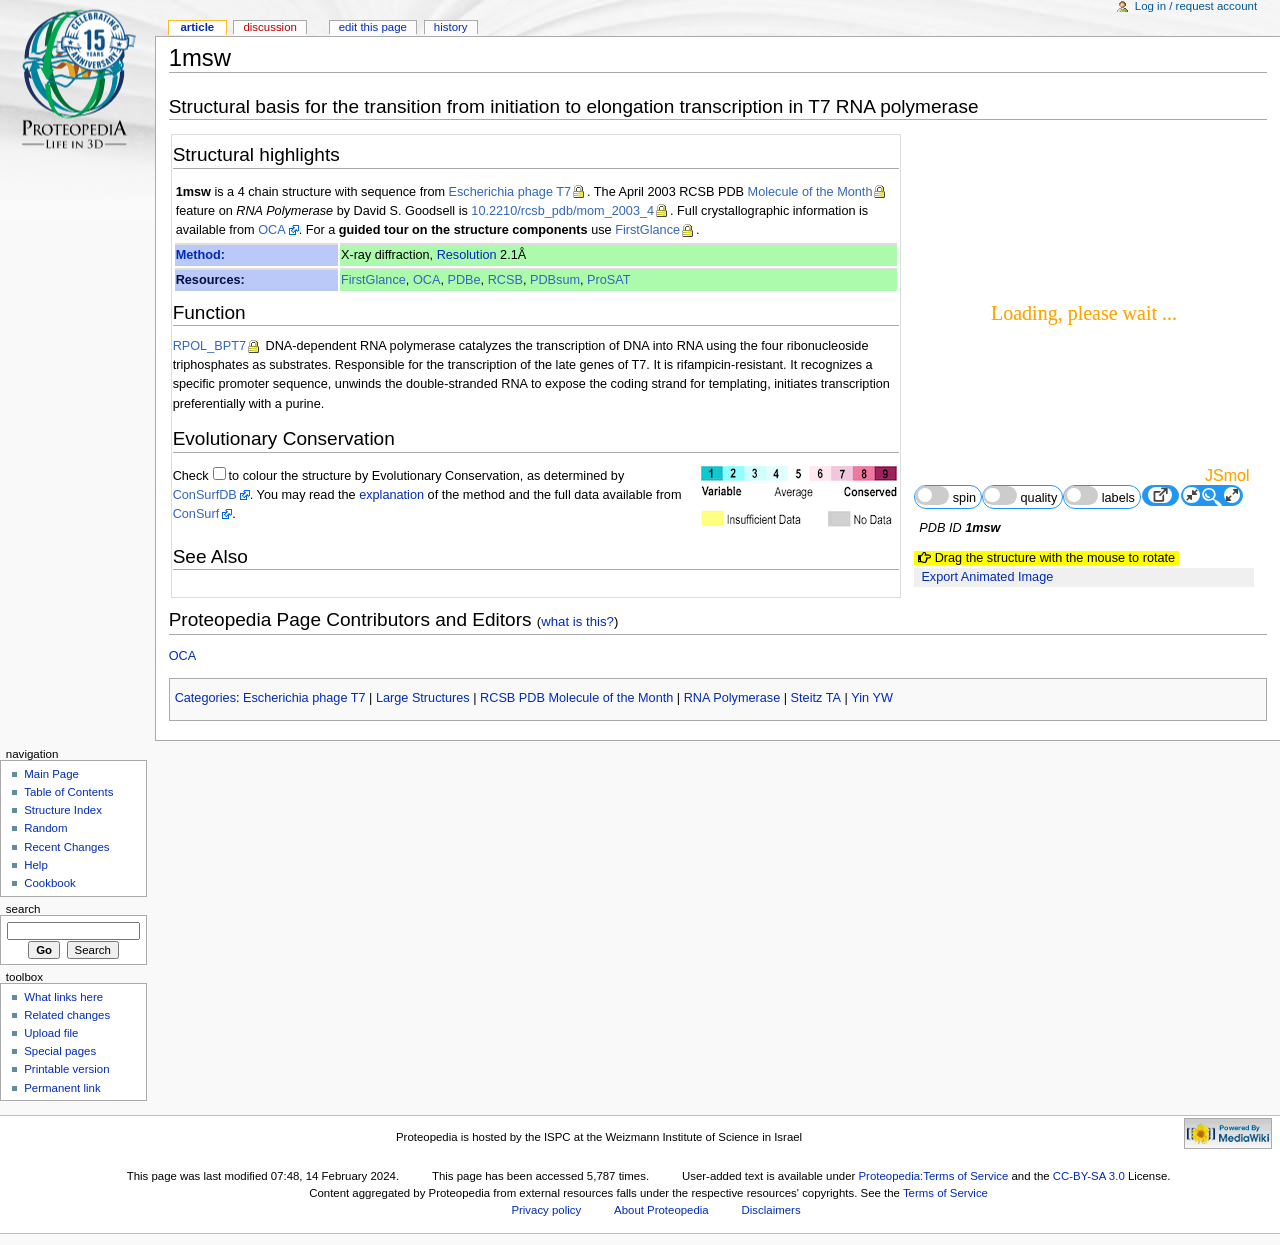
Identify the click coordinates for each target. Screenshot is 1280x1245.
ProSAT (608, 280)
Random (45, 828)
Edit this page (373, 27)
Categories (205, 698)
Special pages (60, 1051)
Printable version (66, 1069)
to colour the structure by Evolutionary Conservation (374, 476)
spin (945, 495)
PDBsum (555, 280)
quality (1020, 495)
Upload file (51, 1033)
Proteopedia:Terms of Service (933, 1176)
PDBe (463, 280)
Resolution (467, 255)
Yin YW (872, 698)
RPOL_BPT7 (209, 346)
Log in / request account (1196, 6)
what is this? (577, 621)
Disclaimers (771, 1210)
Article (197, 27)
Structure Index (63, 810)
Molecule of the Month (810, 192)
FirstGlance (647, 230)
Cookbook (50, 883)
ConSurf (196, 514)
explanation (391, 495)
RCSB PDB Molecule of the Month (576, 698)
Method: (200, 255)
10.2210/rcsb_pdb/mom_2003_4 (562, 211)
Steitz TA (816, 698)
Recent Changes (66, 847)
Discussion (269, 27)
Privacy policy (546, 1210)
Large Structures (423, 698)
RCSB (505, 280)
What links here (63, 997)
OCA (272, 230)
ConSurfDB (205, 495)
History (451, 27)
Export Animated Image (987, 577)
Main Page (51, 774)
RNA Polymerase (732, 698)
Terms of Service (945, 1193)
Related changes (67, 1015)
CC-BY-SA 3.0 (1089, 1176)
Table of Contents (68, 792)
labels (1099, 495)
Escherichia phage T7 (510, 192)
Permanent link (62, 1088)
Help (36, 865)
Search (23, 909)
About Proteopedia (661, 1210)
